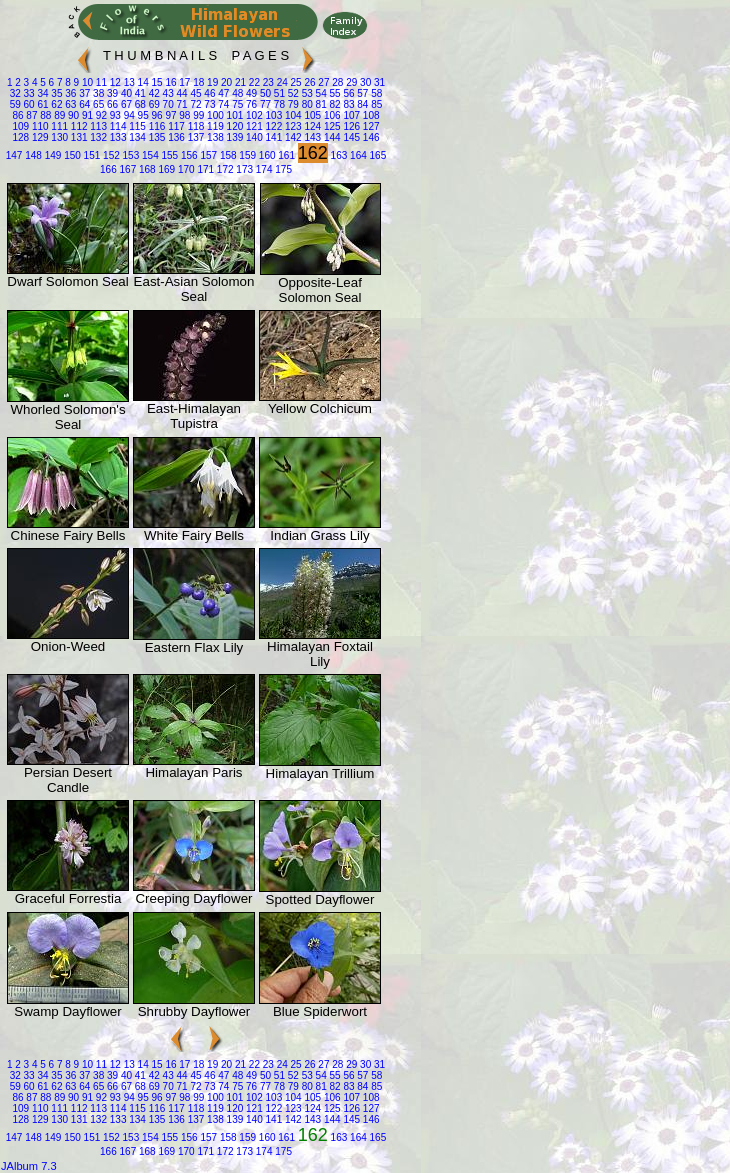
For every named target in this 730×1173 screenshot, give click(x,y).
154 (148, 155)
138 (213, 137)
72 (195, 104)
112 (77, 126)
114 (116, 126)
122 (272, 126)
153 (129, 155)
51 (278, 93)
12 (114, 82)
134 (135, 137)
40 (125, 93)
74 (222, 104)
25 (295, 82)
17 (184, 82)
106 (330, 115)
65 (97, 104)
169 (165, 169)
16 (170, 82)
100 (213, 115)
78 (278, 104)
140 (252, 137)
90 (72, 115)
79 (292, 104)
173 (243, 169)
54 (320, 93)
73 (209, 104)
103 (272, 115)
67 (125, 104)
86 (17, 115)
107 (350, 115)
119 (213, 126)
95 (142, 115)
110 (38, 126)
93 (114, 115)
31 (378, 82)
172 (223, 169)
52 (292, 93)
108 (369, 115)
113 (97, 126)
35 (56, 93)
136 (174, 137)
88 (44, 115)
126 (350, 126)
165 (376, 155)
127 (369, 126)
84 (362, 104)
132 (97, 137)
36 (70, 93)
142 (291, 137)
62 (56, 104)
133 (116, 137)
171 (204, 169)
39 (111, 93)
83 (348, 104)
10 (86, 82)
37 (83, 93)
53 (306, 93)
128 (20, 137)
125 (330, 126)
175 (281, 169)
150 (70, 155)
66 (111, 104)
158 (226, 155)
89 (58, 115)
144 (330, 137)
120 (233, 126)
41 (139, 93)
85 (375, 104)
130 (58, 137)
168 (145, 169)
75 (236, 104)
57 (362, 93)
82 (334, 104)
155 (168, 155)
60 (28, 104)
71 (181, 104)
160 (265, 155)
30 (364, 82)
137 (194, 137)
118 (194, 126)
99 (197, 115)
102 (252, 115)
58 (375, 93)
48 (236, 93)
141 (272, 137)
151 (90, 155)
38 (97, 93)
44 (181, 93)
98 (184, 115)
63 (70, 104)
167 (126, 169)
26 (309, 82)
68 (139, 104)
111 (58, 126)
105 (311, 115)
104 (291, 115)
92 (100, 115)
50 (264, 93)
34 (42, 93)
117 (174, 126)
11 (100, 82)
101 (233, 115)
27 (323, 82)
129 (38, 137)
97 (170, 115)
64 (83, 104)
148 (31, 155)
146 (369, 137)
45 (195, 93)
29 (350, 82)
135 (155, 137)
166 (108, 169)
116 (155, 126)
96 (156, 115)
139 (233, 137)
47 (222, 93)
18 (197, 82)
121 (252, 126)
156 (187, 155)
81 (320, 104)
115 (135, 126)
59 (15, 104)
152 (109, 155)
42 (153, 93)
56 (348, 93)
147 (14, 155)
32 (15, 93)
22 (253, 82)
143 (311, 137)
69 (153, 104)
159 (246, 155)
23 (267, 82)
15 (156, 82)
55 (334, 93)
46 (209, 93)
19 (211, 82)
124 (311, 126)
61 (42, 104)
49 (250, 93)
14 (142, 82)
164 (356, 155)
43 (167, 93)
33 (28, 93)
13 (128, 82)
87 (31, 115)
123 (291, 126)
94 (128, 115)
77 (264, 104)
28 (337, 82)
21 (239, 82)
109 (20, 126)
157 (207, 155)
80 (306, 104)
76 (250, 104)
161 (285, 155)
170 (184, 169)
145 (350, 137)
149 (51, 155)
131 (77, 137)
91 (86, 115)
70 (167, 104)
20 (225, 82)
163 (337, 155)
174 (262, 169)
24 (281, 82)
